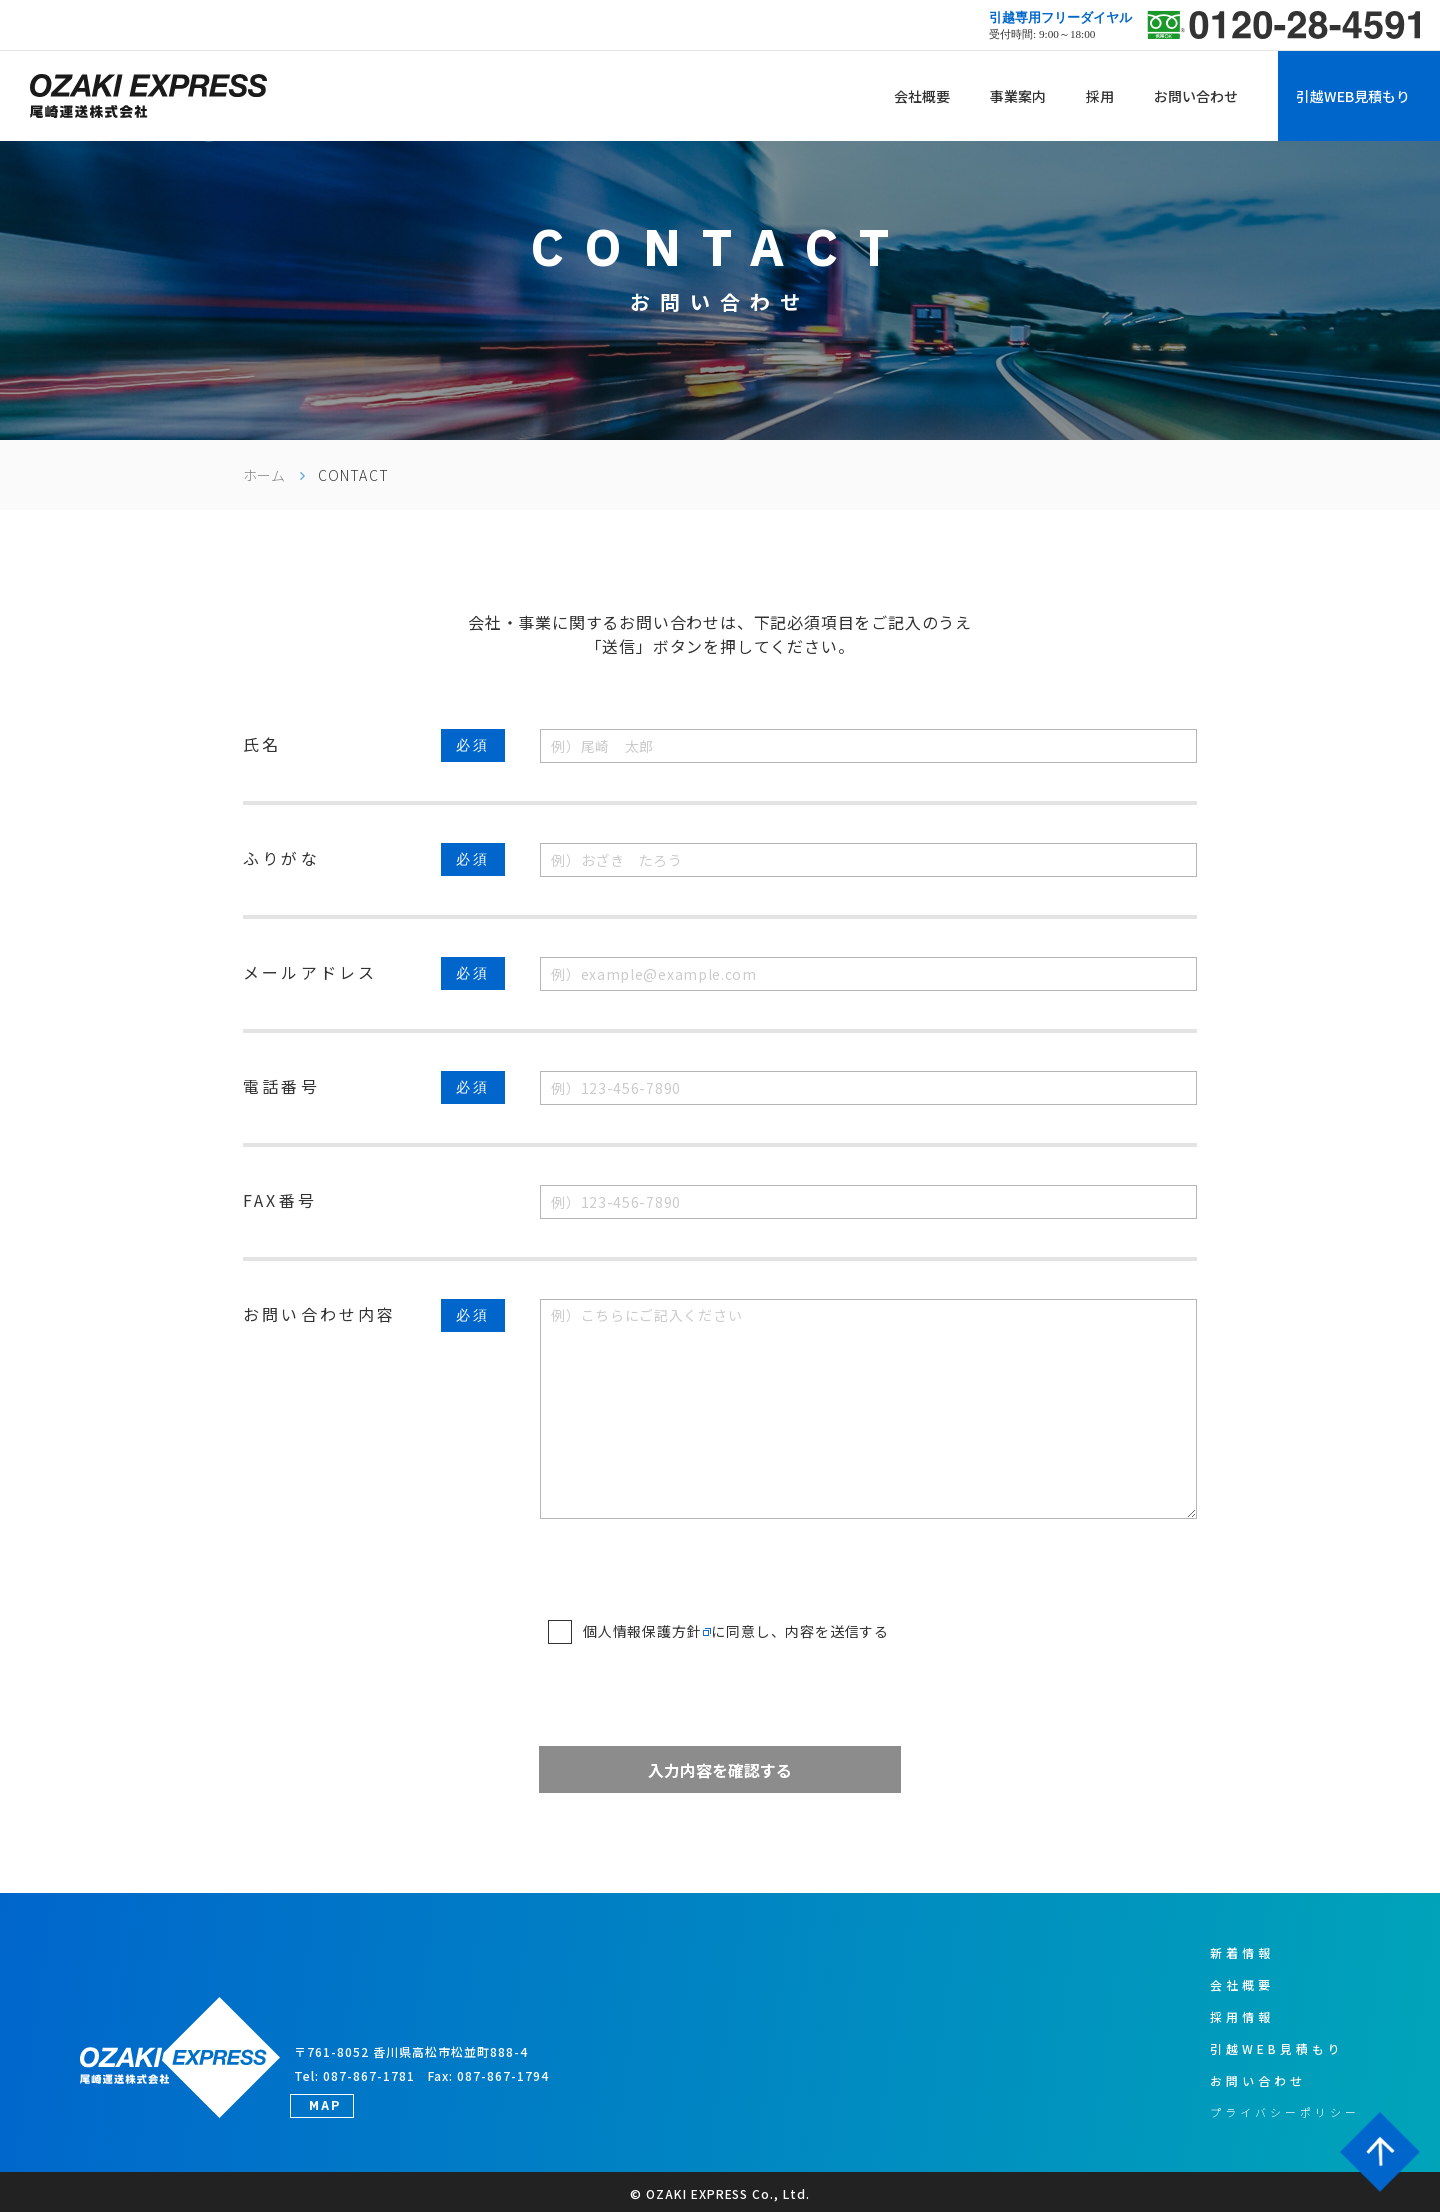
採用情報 (1242, 2016)
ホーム (264, 475)
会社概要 (922, 96)
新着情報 (1242, 1952)
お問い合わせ (1196, 96)
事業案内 (1018, 96)
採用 (1100, 96)
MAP (325, 2105)
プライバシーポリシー (1285, 2112)
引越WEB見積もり (1353, 96)
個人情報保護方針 (642, 1631)
